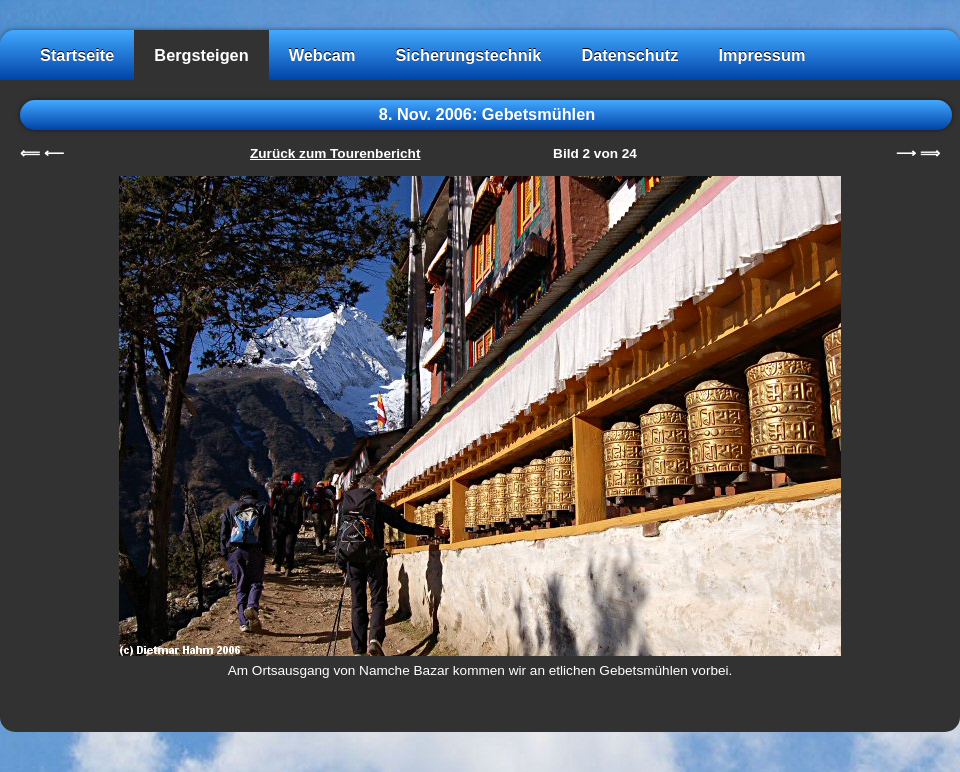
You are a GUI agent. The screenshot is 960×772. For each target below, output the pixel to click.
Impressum (761, 55)
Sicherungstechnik (468, 55)
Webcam (322, 55)
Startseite (77, 55)
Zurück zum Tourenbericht (335, 153)
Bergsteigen (201, 55)
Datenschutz (629, 55)
